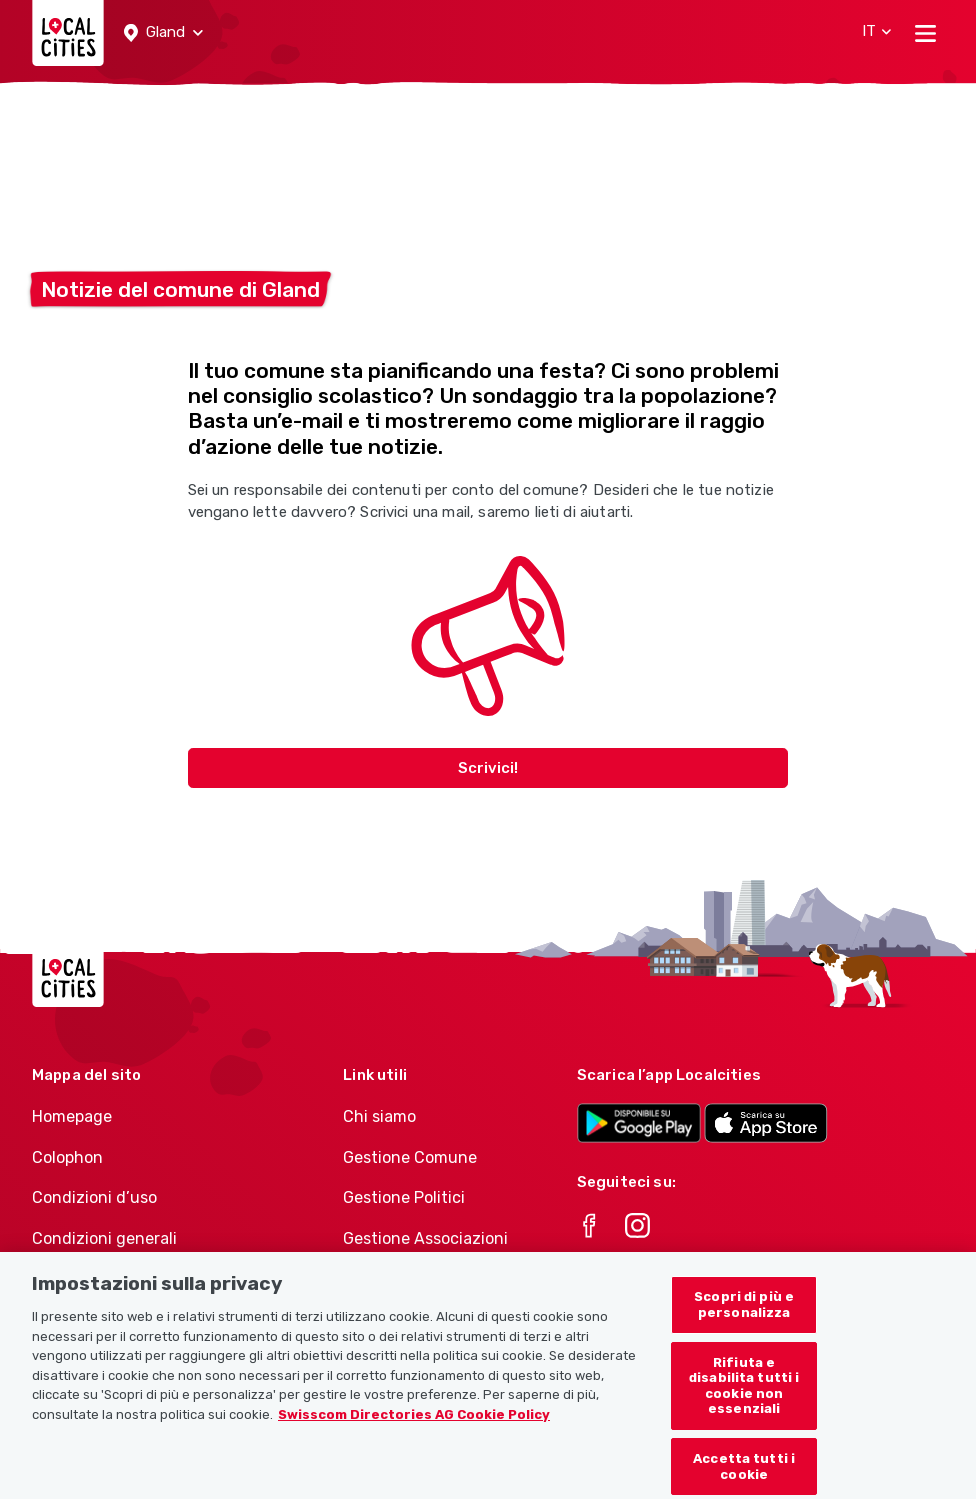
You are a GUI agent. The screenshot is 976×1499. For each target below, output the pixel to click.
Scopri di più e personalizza (744, 1324)
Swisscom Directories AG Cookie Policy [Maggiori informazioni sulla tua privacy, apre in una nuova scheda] (414, 1433)
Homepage (72, 1116)
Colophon (67, 1157)
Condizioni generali (104, 1238)
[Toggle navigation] (925, 33)
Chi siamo (379, 1116)
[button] (163, 33)
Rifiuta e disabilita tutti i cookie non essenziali (744, 1405)
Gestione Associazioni (425, 1238)
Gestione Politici (404, 1197)
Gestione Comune (410, 1157)
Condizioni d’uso (94, 1197)
